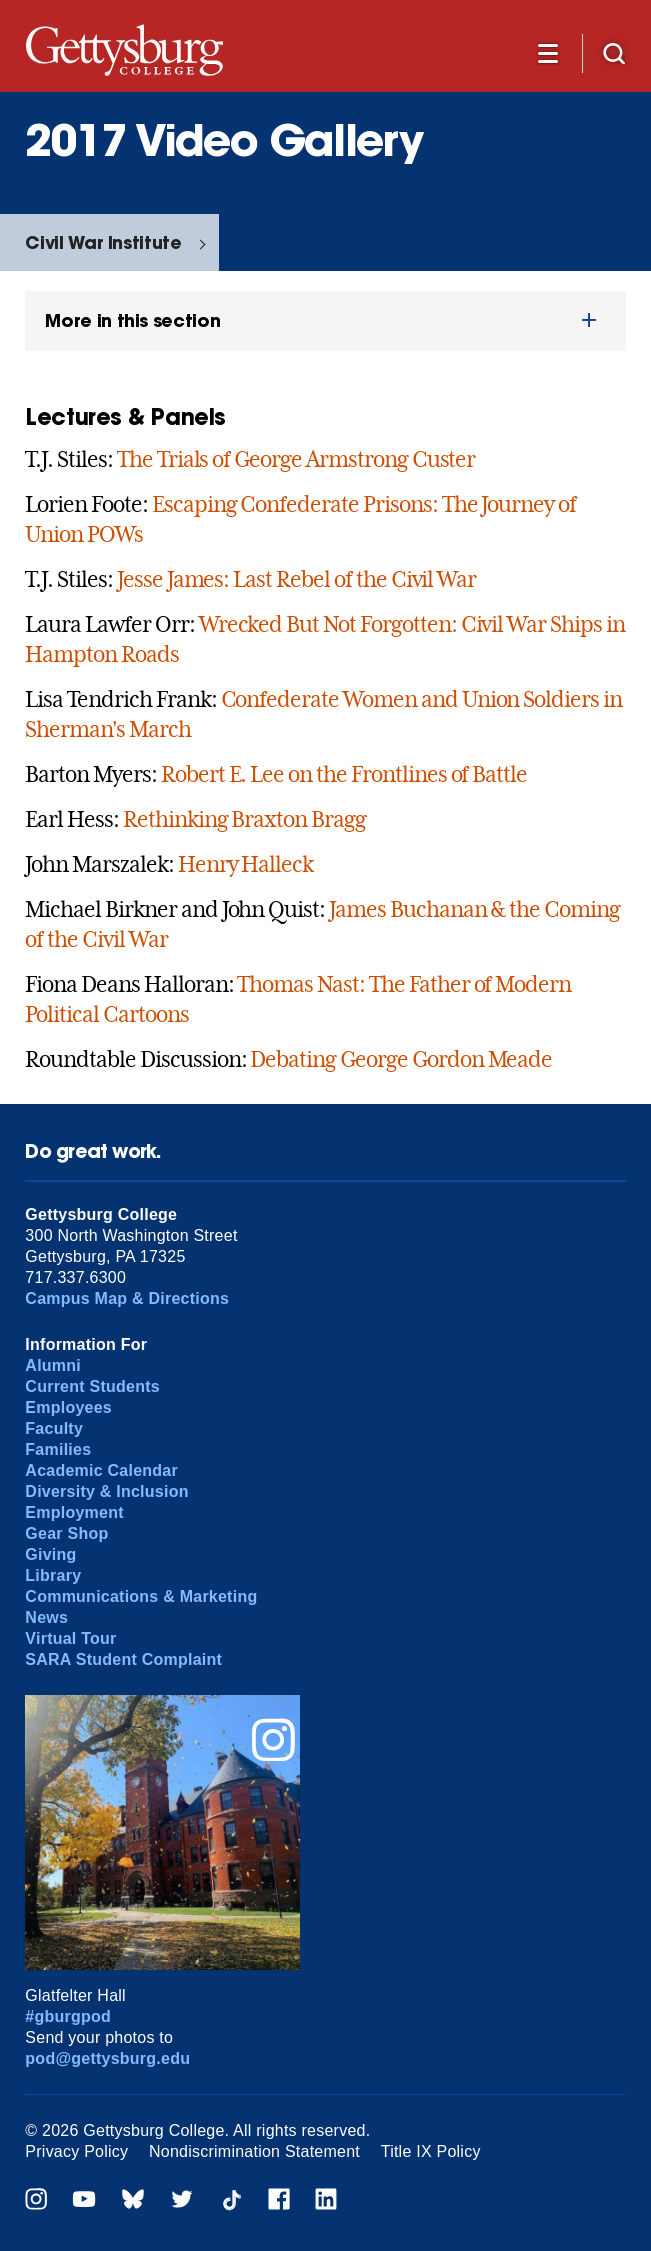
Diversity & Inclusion (106, 1491)
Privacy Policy (76, 2151)
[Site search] (614, 52)
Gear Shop (66, 1533)
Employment (74, 1512)
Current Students (92, 1386)
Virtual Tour (70, 1638)
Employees (68, 1407)
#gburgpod (68, 2016)
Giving (50, 1554)
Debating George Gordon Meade (401, 1059)
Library (53, 1575)
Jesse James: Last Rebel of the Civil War (296, 579)
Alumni (53, 1365)
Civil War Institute (103, 242)
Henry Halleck (245, 864)
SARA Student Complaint (123, 1659)
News (46, 1617)
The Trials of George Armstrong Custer (296, 459)
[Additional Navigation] (548, 52)
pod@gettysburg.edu (107, 2058)
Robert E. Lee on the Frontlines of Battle (344, 774)
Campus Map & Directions (127, 1298)
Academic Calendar (101, 1470)
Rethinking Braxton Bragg (244, 819)
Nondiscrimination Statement (254, 2151)
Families (58, 1449)
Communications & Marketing (141, 1596)
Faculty (54, 1428)
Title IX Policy (431, 2151)
